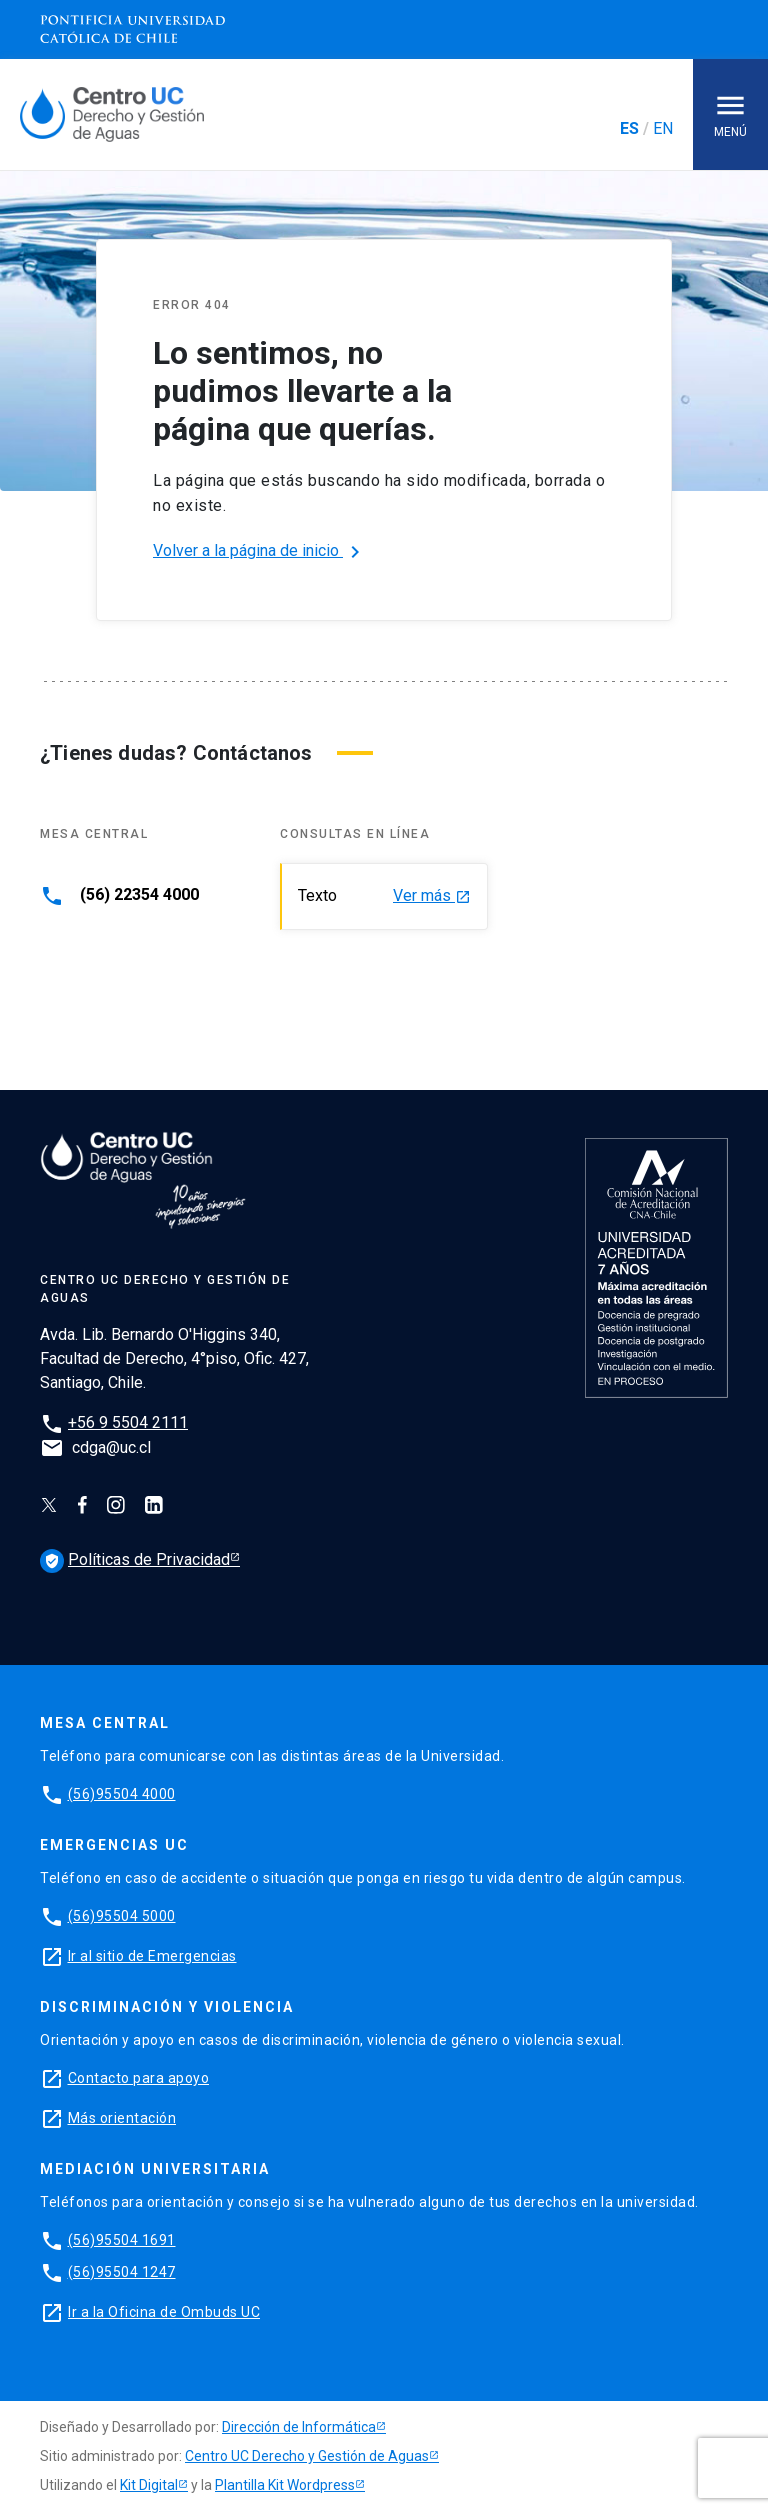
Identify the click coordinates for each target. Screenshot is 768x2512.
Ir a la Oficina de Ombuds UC (164, 2312)
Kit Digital (149, 2485)
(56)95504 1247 (122, 2272)
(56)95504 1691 (122, 2240)
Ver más (432, 896)
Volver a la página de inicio (260, 552)
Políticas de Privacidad (135, 1559)
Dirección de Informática (299, 2427)
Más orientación (122, 2118)
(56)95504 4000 (122, 1794)
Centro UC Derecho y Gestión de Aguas (307, 2456)
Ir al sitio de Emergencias (152, 1956)
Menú (730, 113)
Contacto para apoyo (139, 2078)
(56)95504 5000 (122, 1916)
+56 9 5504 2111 (128, 1422)
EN (663, 128)
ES (629, 128)
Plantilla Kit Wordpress (285, 2485)
